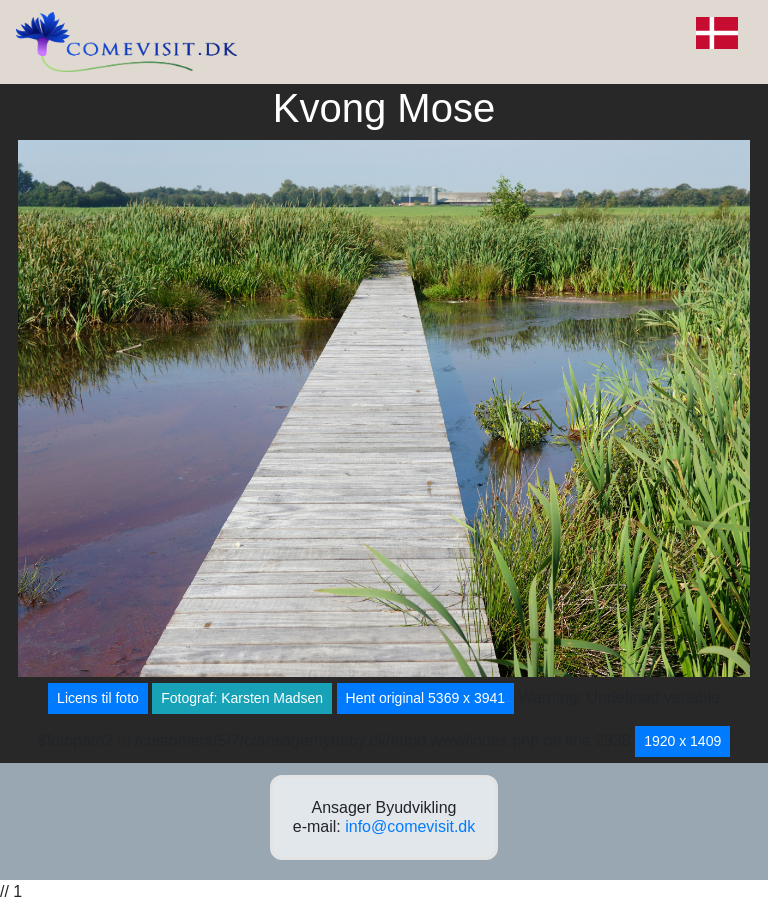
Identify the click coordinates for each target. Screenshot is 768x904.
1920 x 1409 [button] (682, 741)
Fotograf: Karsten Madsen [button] (242, 698)
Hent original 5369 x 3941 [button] (426, 698)
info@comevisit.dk (410, 826)
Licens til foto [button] (98, 698)
